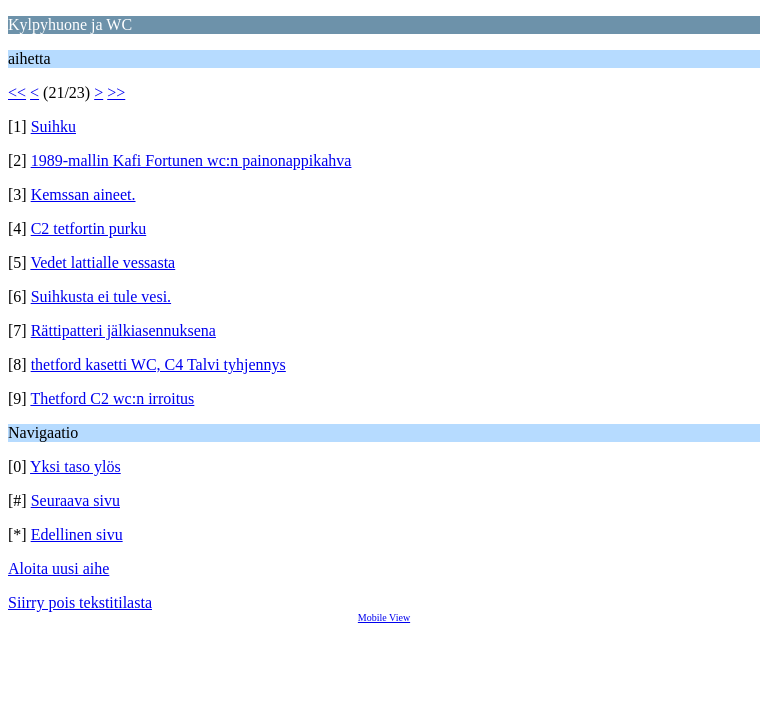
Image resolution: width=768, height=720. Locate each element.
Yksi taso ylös (75, 466)
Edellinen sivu (77, 534)
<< (17, 92)
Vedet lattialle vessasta (102, 262)
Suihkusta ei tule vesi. (101, 296)
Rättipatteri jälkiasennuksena (123, 330)
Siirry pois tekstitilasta (80, 602)
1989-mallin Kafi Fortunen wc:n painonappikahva (191, 160)
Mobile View (384, 617)
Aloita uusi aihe (58, 568)
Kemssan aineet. (83, 194)
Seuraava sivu (75, 500)
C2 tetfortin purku (89, 228)
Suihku (53, 126)
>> (116, 92)
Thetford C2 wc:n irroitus (112, 398)
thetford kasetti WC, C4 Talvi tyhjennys (158, 364)
